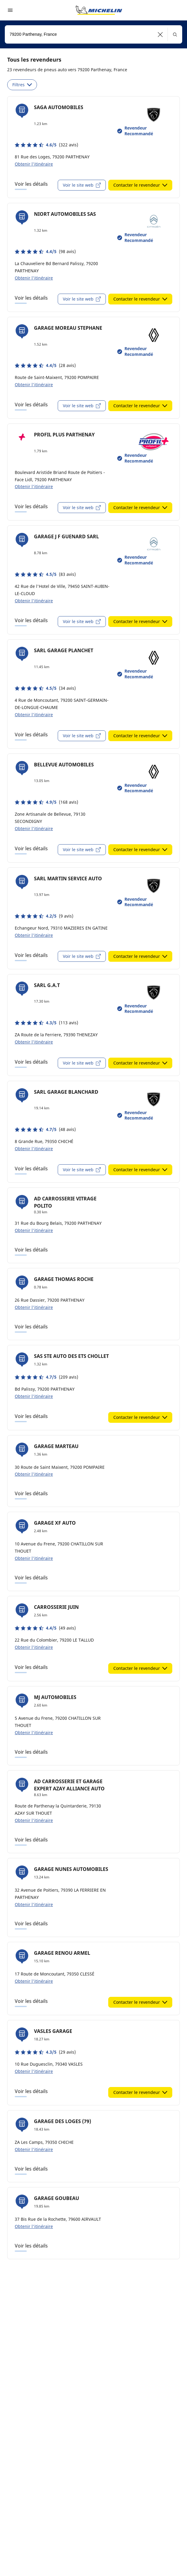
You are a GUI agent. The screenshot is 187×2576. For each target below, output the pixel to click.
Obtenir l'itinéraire (34, 164)
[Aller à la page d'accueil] (99, 10)
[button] (160, 34)
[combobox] (93, 34)
